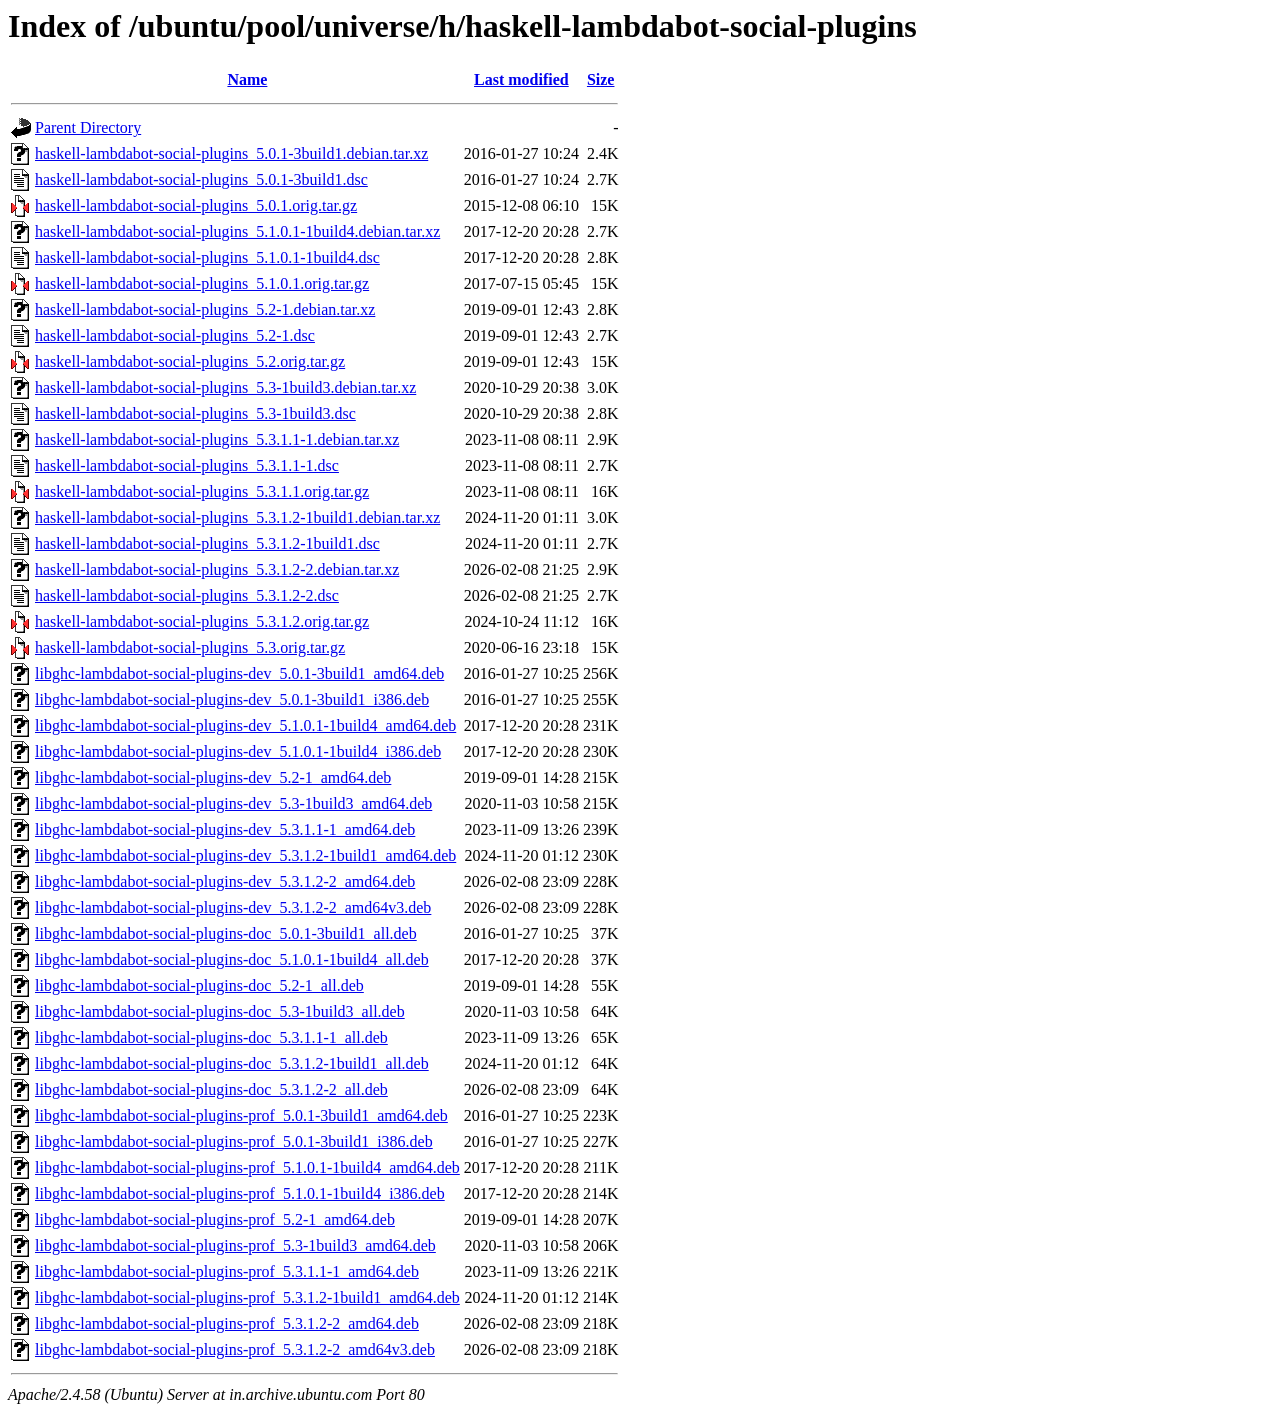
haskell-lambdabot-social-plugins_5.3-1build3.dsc (195, 413)
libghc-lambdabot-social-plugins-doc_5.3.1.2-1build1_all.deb (232, 1063)
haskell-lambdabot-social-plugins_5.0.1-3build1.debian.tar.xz (231, 153)
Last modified (521, 79)
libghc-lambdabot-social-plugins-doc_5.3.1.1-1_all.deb (211, 1037)
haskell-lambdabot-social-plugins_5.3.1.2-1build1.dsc (207, 543)
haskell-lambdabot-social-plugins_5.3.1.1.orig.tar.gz (202, 491)
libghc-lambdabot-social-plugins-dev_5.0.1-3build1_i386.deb (232, 699)
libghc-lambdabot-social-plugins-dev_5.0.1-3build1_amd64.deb (239, 673)
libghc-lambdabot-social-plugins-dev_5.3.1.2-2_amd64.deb (225, 881)
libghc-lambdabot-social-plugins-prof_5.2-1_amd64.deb (215, 1219)
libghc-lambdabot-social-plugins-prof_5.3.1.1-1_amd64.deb (227, 1271)
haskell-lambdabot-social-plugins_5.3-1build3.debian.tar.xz (225, 387)
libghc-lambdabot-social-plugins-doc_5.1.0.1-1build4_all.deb (232, 959)
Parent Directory (88, 127)
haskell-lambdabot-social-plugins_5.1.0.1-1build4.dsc (207, 257)
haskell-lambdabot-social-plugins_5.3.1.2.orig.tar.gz (202, 621)
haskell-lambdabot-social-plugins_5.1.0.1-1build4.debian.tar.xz (237, 231)
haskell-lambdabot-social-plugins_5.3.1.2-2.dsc (187, 595)
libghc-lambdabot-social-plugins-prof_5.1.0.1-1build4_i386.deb (240, 1193)
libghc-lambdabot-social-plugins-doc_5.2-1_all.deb (199, 985)
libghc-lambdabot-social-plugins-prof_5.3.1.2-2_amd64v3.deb (235, 1349)
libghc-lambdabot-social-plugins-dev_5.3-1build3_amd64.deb (233, 803)
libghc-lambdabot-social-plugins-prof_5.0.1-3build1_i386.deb (234, 1141)
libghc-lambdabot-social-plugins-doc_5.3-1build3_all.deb (220, 1011)
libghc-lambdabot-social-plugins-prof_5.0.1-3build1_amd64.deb (241, 1115)
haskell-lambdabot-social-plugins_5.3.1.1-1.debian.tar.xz (217, 439)
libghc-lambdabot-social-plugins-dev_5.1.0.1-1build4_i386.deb (238, 751)
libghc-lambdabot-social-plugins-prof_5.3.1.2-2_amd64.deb (227, 1323)
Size (601, 79)
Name (247, 79)
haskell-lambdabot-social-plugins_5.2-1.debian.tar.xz (205, 309)
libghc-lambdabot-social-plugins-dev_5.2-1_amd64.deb (213, 777)
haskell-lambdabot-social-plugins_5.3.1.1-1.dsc (187, 465)
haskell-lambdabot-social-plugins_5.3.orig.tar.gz (190, 647)
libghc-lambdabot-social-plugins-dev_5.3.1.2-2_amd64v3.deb (233, 907)
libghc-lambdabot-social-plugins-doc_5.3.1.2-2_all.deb (211, 1089)
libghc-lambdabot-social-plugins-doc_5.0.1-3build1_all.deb (226, 933)
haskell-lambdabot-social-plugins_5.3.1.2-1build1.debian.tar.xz (237, 517)
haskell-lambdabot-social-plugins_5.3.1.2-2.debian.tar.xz (217, 569)
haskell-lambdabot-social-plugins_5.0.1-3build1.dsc (201, 179)
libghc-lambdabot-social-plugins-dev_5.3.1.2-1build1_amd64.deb (245, 855)
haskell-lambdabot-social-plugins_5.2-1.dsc (175, 335)
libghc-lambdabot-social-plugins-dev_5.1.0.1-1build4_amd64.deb (245, 725)
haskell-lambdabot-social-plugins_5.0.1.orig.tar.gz (196, 205)
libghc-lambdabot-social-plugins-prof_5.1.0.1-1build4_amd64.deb (247, 1167)
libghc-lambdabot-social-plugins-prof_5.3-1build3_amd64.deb (235, 1245)
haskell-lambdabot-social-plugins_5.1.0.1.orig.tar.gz (202, 283)
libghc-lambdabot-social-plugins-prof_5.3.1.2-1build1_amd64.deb (247, 1297)
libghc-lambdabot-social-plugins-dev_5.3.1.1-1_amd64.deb (225, 829)
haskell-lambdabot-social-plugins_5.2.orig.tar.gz (190, 361)
